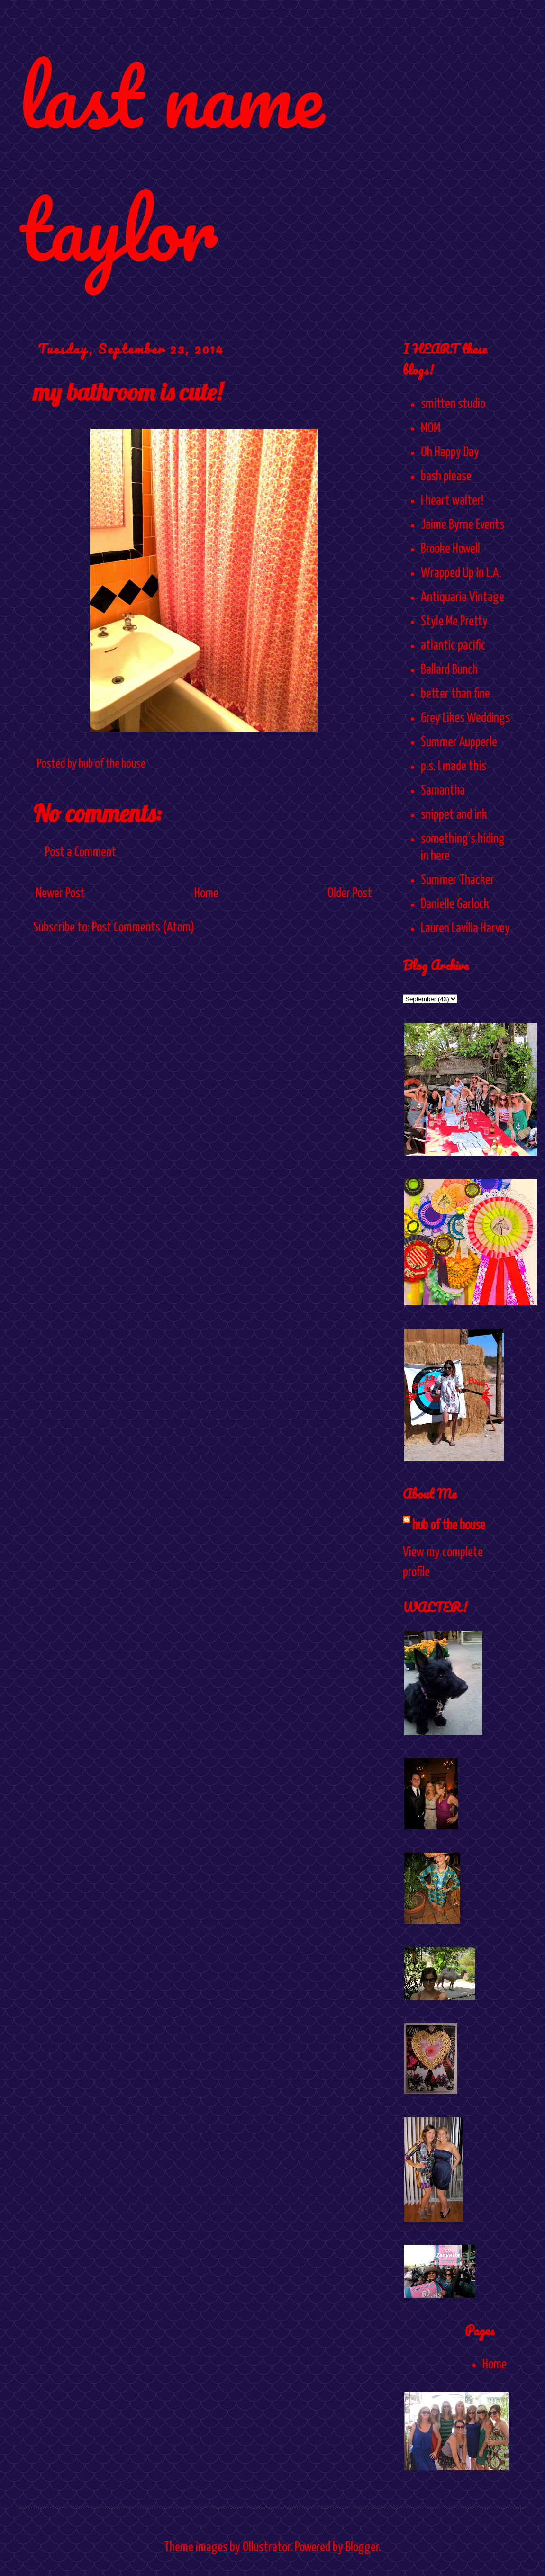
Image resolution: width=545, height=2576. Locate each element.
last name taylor (171, 162)
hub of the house (448, 1525)
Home (206, 893)
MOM (430, 428)
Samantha (443, 790)
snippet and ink (454, 815)
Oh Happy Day (450, 452)
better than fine (455, 694)
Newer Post (60, 893)
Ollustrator (266, 2547)
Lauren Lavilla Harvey (465, 928)
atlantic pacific (453, 645)
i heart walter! (452, 500)
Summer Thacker (457, 880)
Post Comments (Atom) (143, 927)
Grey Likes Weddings (465, 718)
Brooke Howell (450, 549)
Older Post (349, 893)
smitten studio (453, 404)
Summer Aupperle (459, 742)
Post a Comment (80, 852)
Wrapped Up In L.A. (461, 573)
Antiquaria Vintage (462, 597)
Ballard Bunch (449, 670)
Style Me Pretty (454, 621)
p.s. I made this (453, 766)
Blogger (362, 2547)
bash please (446, 476)
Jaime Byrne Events (462, 525)
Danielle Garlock (455, 904)
